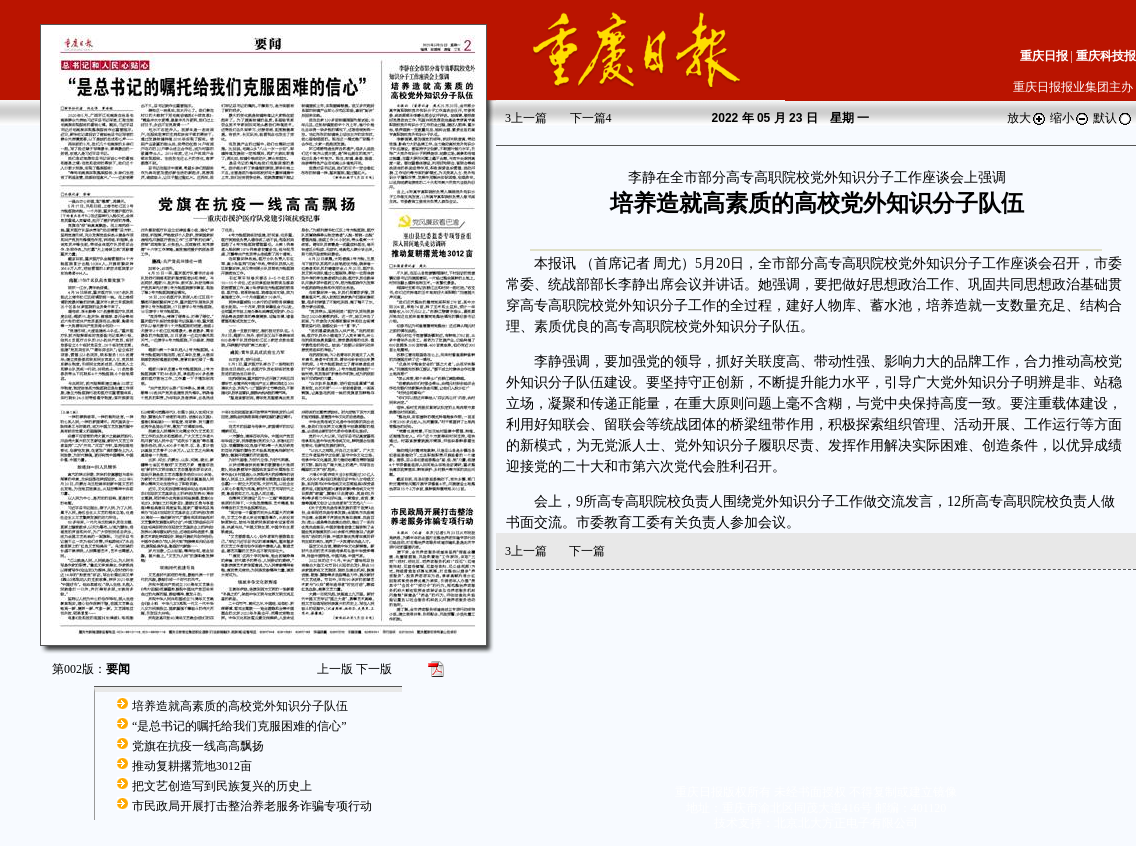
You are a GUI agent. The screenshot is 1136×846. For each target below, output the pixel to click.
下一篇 (591, 118)
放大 (1027, 118)
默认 (1113, 118)
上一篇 (526, 118)
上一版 (335, 669)
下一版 (374, 669)
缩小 (1070, 118)
